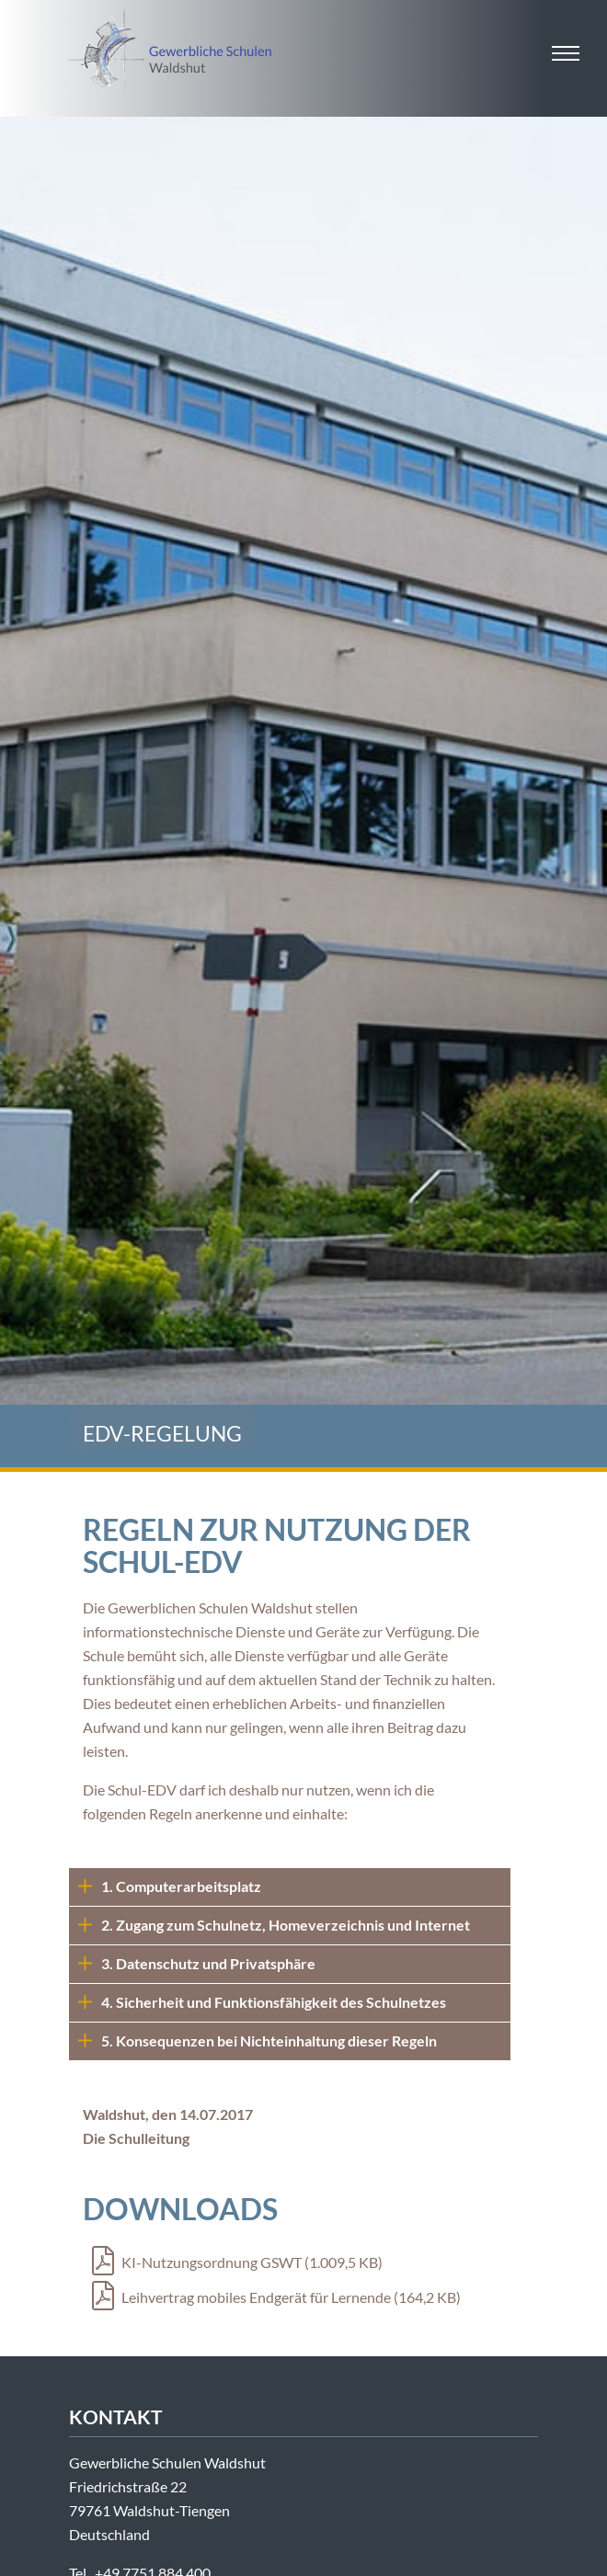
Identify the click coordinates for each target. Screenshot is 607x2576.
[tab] (289, 1887)
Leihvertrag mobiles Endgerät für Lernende (276, 2297)
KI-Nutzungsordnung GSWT (237, 2262)
